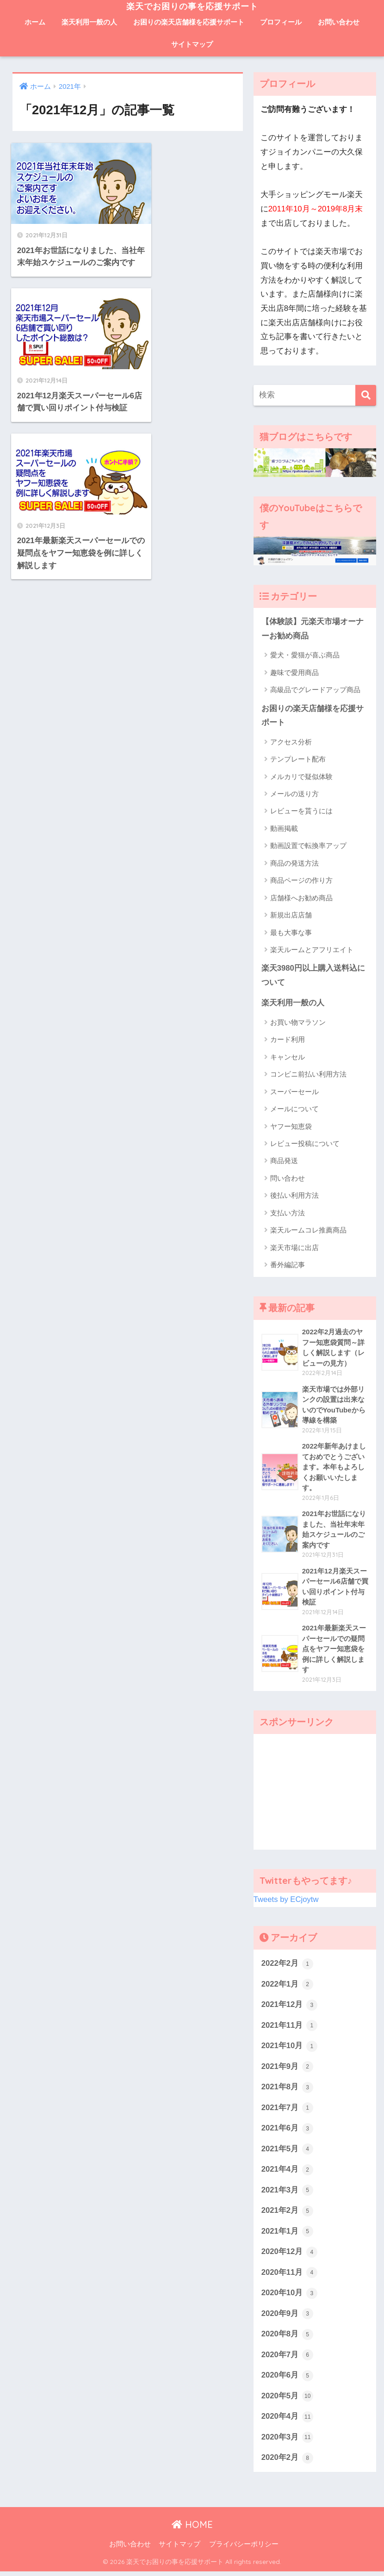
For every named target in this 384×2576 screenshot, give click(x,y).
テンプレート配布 (298, 759)
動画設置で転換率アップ (308, 846)
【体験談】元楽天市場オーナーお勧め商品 (312, 628)
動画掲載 (284, 829)
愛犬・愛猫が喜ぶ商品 (305, 655)
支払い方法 (287, 1213)
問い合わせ (287, 1179)
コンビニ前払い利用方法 (308, 1075)
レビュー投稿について (305, 1144)
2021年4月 (287, 2173)
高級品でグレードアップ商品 (315, 690)
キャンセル (287, 1057)
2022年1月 (287, 1987)
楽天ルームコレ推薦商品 (308, 1231)
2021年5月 (287, 2152)
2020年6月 (287, 2379)
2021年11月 (289, 2028)
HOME (192, 2529)
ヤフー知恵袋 (291, 1127)
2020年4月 (287, 2421)
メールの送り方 (294, 794)
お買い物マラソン (298, 1023)
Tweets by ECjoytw (286, 1901)
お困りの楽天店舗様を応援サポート (188, 22)
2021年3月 (287, 2193)
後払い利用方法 (294, 1196)
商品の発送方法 (294, 863)
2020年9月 (287, 2317)
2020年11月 (289, 2276)
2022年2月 (287, 1966)
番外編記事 (287, 1265)
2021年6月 (287, 2131)
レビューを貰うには (301, 811)
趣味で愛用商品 (294, 672)
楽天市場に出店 (294, 1248)
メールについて (294, 1110)
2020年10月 (289, 2297)
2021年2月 (287, 2214)
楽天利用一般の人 (89, 22)
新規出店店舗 (291, 915)
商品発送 (284, 1161)
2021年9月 (287, 2069)
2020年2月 (287, 2462)
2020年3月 (287, 2441)
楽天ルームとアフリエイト (311, 950)
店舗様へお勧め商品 (301, 898)
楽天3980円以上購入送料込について (313, 975)
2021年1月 (287, 2235)
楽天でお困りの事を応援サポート (192, 6)
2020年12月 (289, 2255)
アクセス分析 (291, 742)
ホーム (35, 22)
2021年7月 (287, 2111)
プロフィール (281, 22)
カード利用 (287, 1040)
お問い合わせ (338, 22)
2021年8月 (287, 2090)
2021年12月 (289, 2007)
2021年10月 (289, 2049)
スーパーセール (294, 1092)
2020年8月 (287, 2338)
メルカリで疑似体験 (301, 776)
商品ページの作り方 (301, 881)
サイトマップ (192, 44)
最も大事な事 (291, 932)
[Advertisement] (315, 1794)
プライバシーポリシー (244, 2548)
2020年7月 (287, 2359)
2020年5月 (287, 2400)
